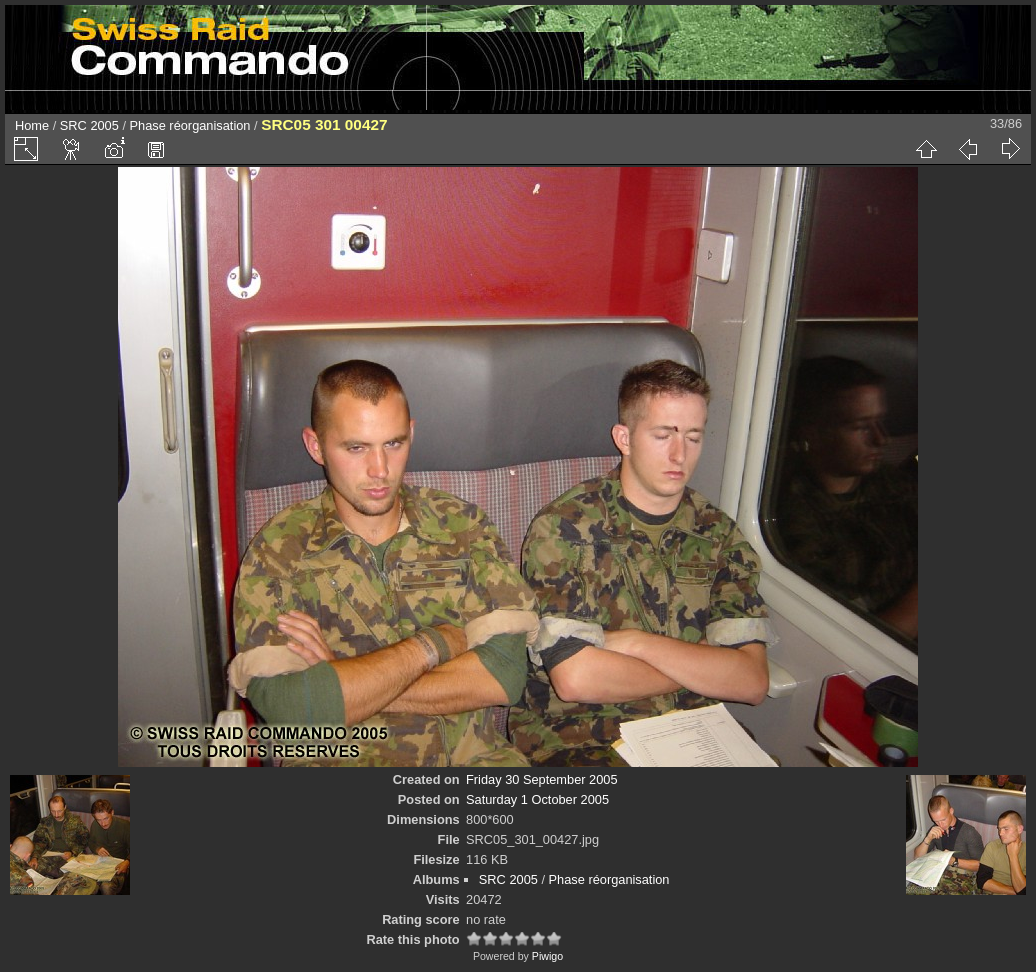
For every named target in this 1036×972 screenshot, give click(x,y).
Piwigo (547, 956)
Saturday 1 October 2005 (537, 799)
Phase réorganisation (190, 125)
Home (32, 125)
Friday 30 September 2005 (542, 779)
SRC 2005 (89, 125)
